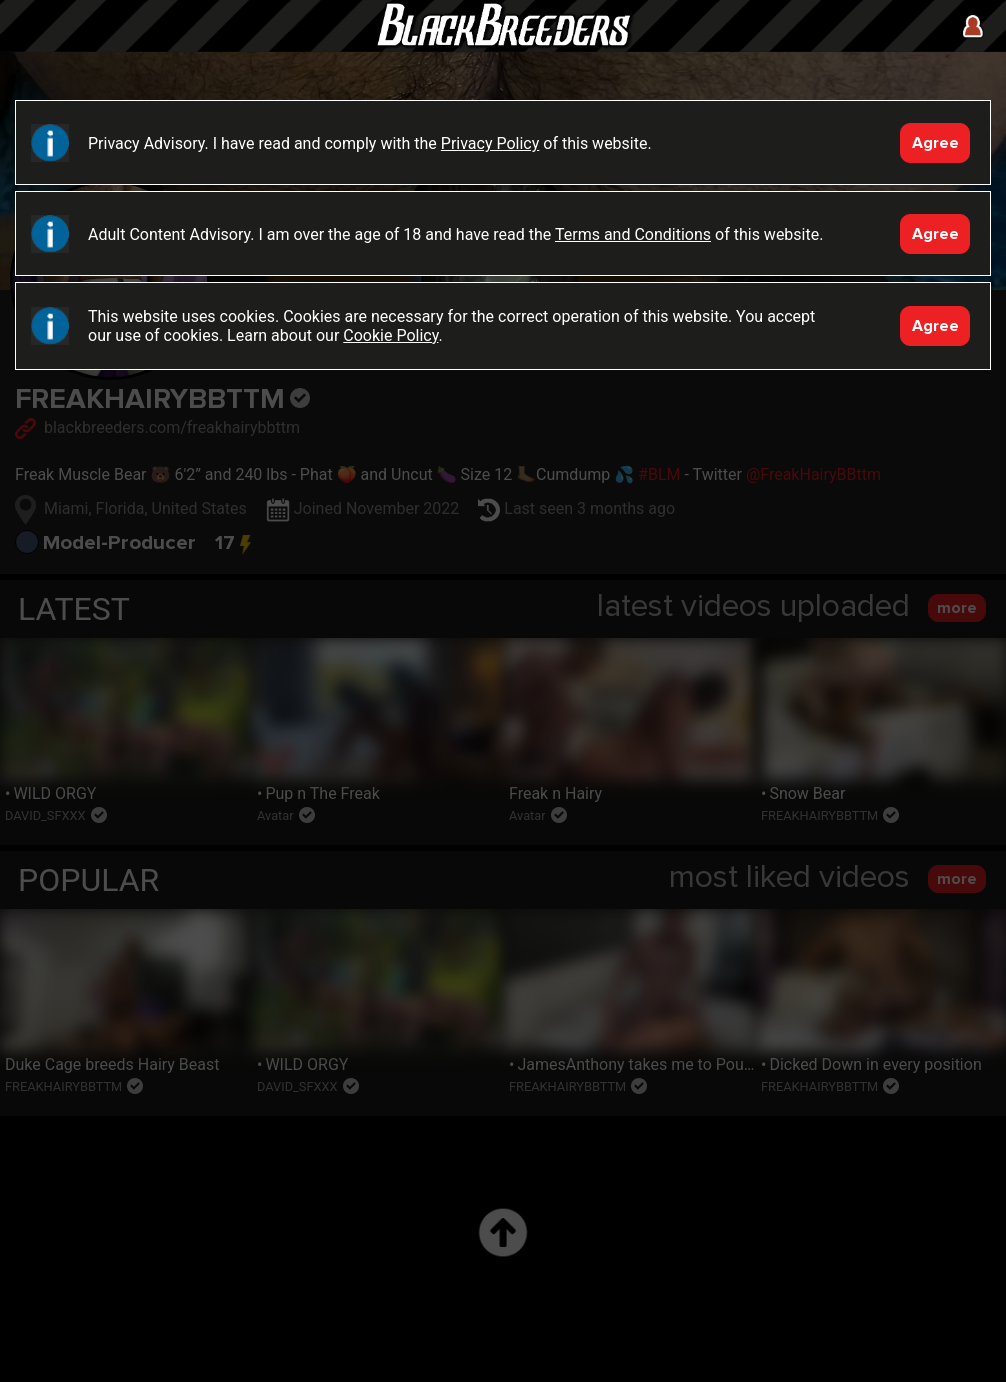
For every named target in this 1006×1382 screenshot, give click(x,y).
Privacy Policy (490, 143)
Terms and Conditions (633, 234)
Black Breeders (503, 45)
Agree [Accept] (935, 143)
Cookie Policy (390, 335)
